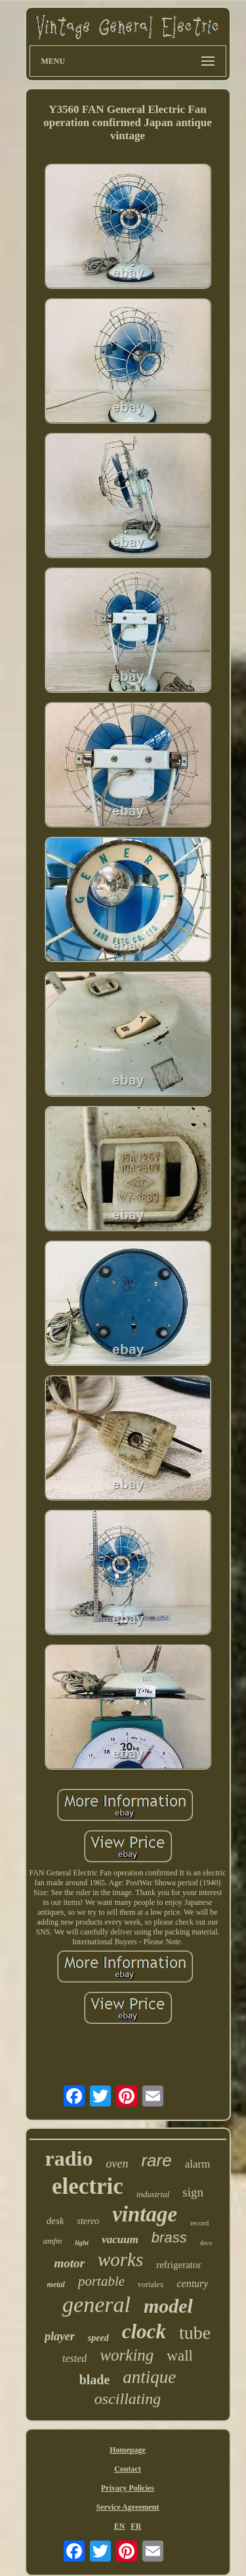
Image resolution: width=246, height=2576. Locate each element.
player (60, 2336)
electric (87, 2186)
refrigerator (178, 2264)
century (192, 2283)
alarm (198, 2164)
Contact (127, 2469)
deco (206, 2242)
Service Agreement (127, 2507)
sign (192, 2192)
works (120, 2259)
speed (98, 2338)
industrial (153, 2194)
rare (156, 2160)
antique (149, 2377)
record (199, 2223)
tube (195, 2333)
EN (119, 2526)
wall (180, 2355)
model (168, 2306)
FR (136, 2526)
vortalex (150, 2284)
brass (169, 2237)
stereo (88, 2221)
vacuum (120, 2239)
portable (101, 2281)
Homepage (128, 2450)
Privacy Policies (127, 2488)
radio (69, 2158)
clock (144, 2331)
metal (56, 2284)
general (96, 2304)
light (82, 2242)
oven (117, 2163)
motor (69, 2263)
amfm (52, 2241)
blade (94, 2379)
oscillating (127, 2398)
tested (74, 2358)
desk (55, 2221)
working (127, 2355)
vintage (144, 2214)
